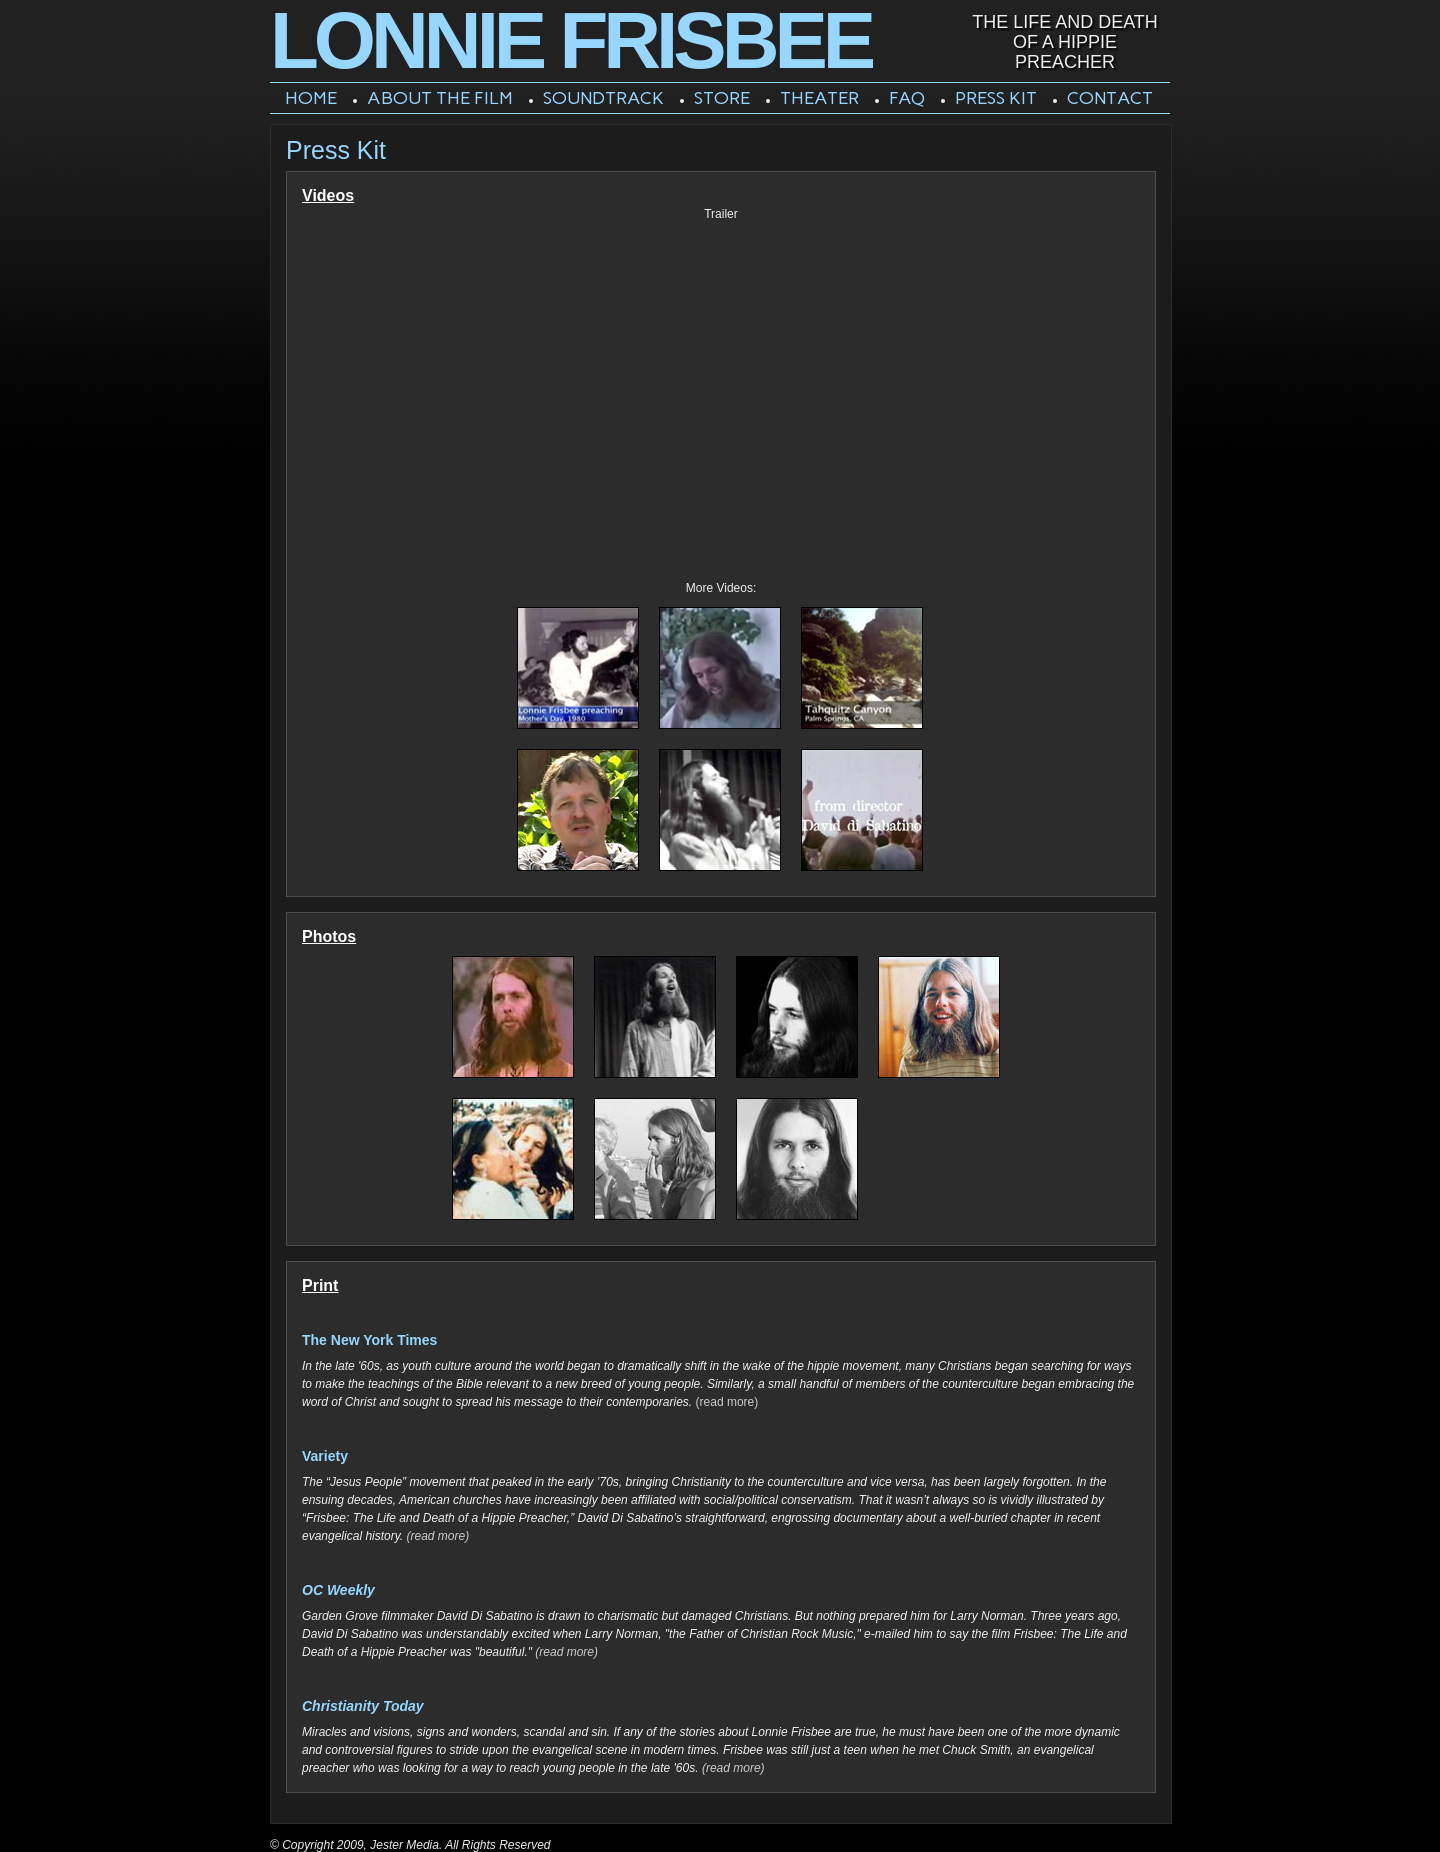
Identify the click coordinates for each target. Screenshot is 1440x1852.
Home (311, 98)
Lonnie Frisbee (570, 41)
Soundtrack (603, 98)
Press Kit (996, 98)
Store (722, 98)
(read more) (727, 1402)
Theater (819, 98)
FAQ (907, 98)
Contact (1110, 98)
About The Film (440, 98)
